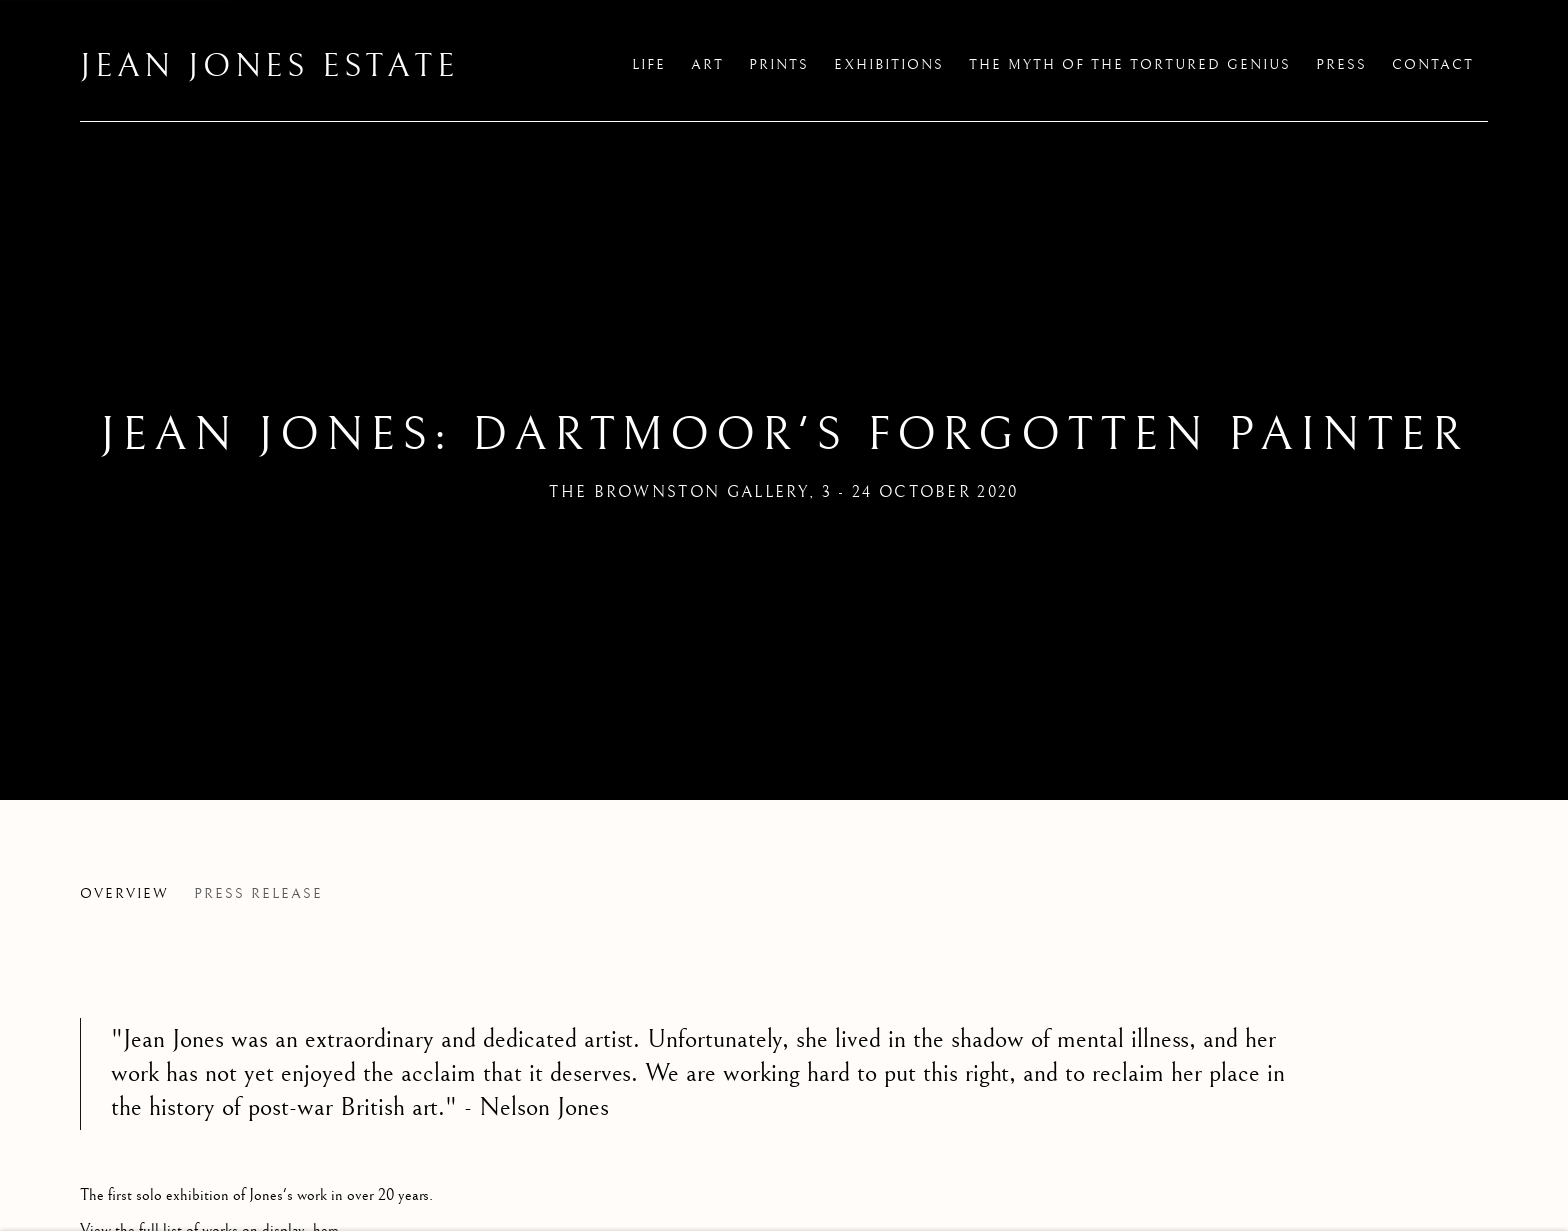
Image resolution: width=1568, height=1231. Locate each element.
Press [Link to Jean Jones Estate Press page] (1341, 65)
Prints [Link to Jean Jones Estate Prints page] (779, 65)
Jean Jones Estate (269, 67)
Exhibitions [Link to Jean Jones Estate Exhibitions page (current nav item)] (889, 65)
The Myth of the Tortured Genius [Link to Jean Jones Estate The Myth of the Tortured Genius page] (1130, 65)
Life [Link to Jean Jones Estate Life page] (649, 65)
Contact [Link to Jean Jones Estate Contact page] (1433, 65)
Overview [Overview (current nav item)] (124, 894)
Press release (258, 894)
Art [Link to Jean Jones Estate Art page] (707, 65)
